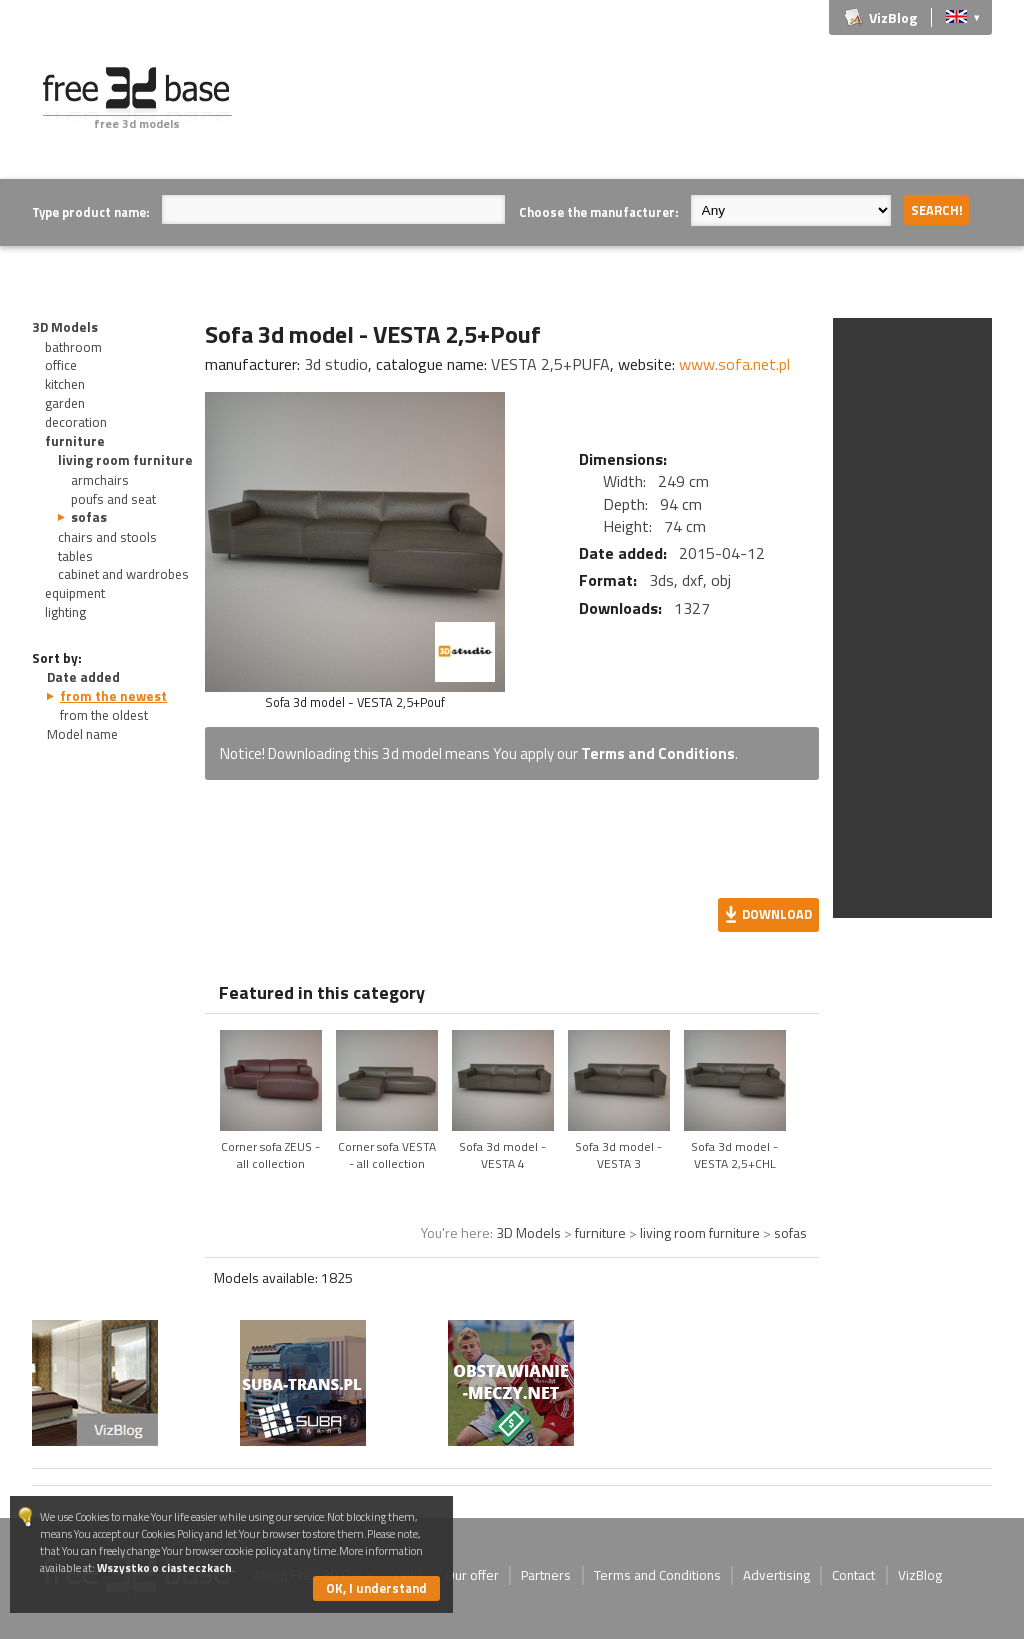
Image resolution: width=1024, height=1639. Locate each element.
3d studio (336, 364)
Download (777, 914)
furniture (75, 441)
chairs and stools (107, 537)
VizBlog (893, 17)
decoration (76, 422)
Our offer (472, 1575)
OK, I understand (376, 1588)
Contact (853, 1575)
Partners (546, 1575)
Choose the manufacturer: (598, 212)
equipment (75, 593)
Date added (83, 677)
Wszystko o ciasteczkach (164, 1567)
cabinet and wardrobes (123, 574)
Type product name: (90, 212)
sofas (89, 517)
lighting (65, 612)
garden (65, 403)
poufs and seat (113, 499)
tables (75, 556)
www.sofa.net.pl (734, 364)
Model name (82, 734)
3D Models (65, 327)
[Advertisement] (628, 112)
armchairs (100, 480)
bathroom (73, 347)
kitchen (65, 384)
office (61, 365)
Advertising (776, 1575)
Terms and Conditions (658, 753)
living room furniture (125, 460)
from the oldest (104, 715)
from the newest (113, 696)
